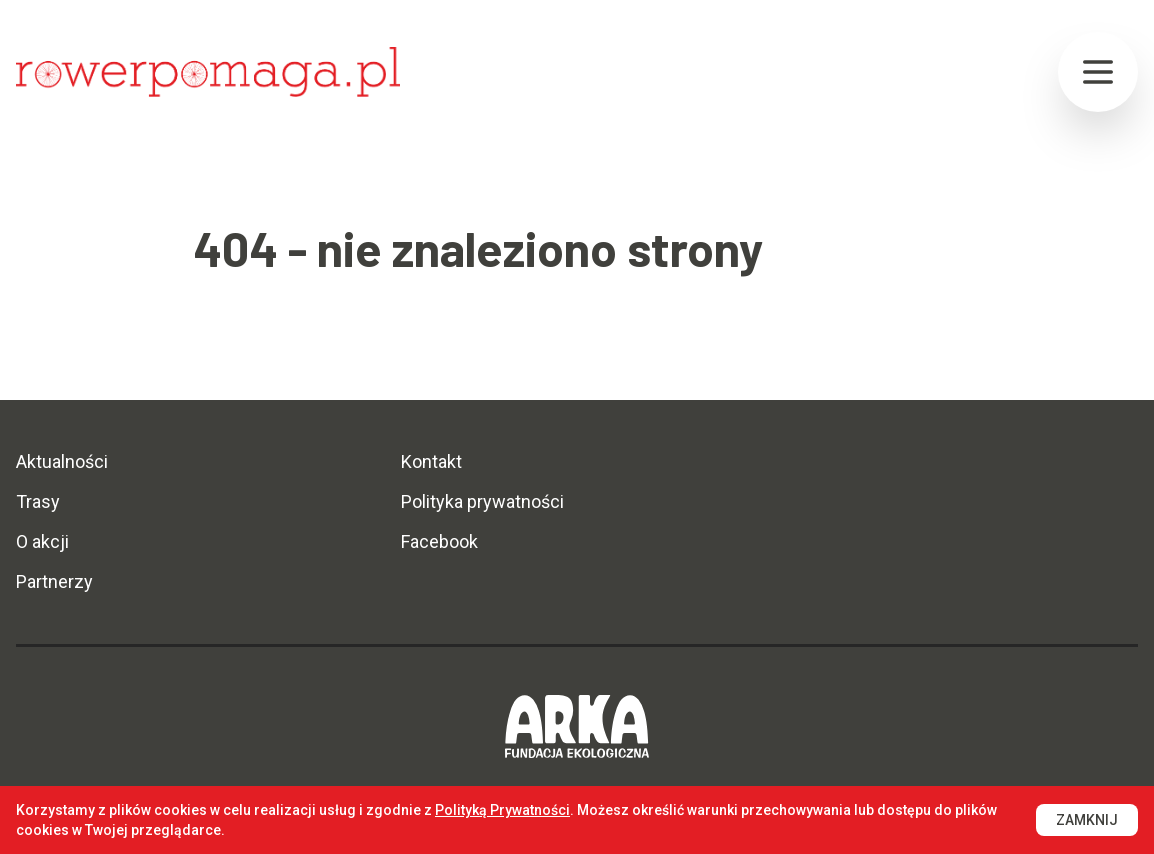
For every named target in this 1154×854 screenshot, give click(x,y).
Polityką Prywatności (502, 810)
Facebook (439, 541)
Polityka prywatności (482, 501)
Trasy (38, 501)
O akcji (42, 541)
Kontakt (431, 461)
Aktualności (62, 461)
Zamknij (1087, 820)
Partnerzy (54, 581)
